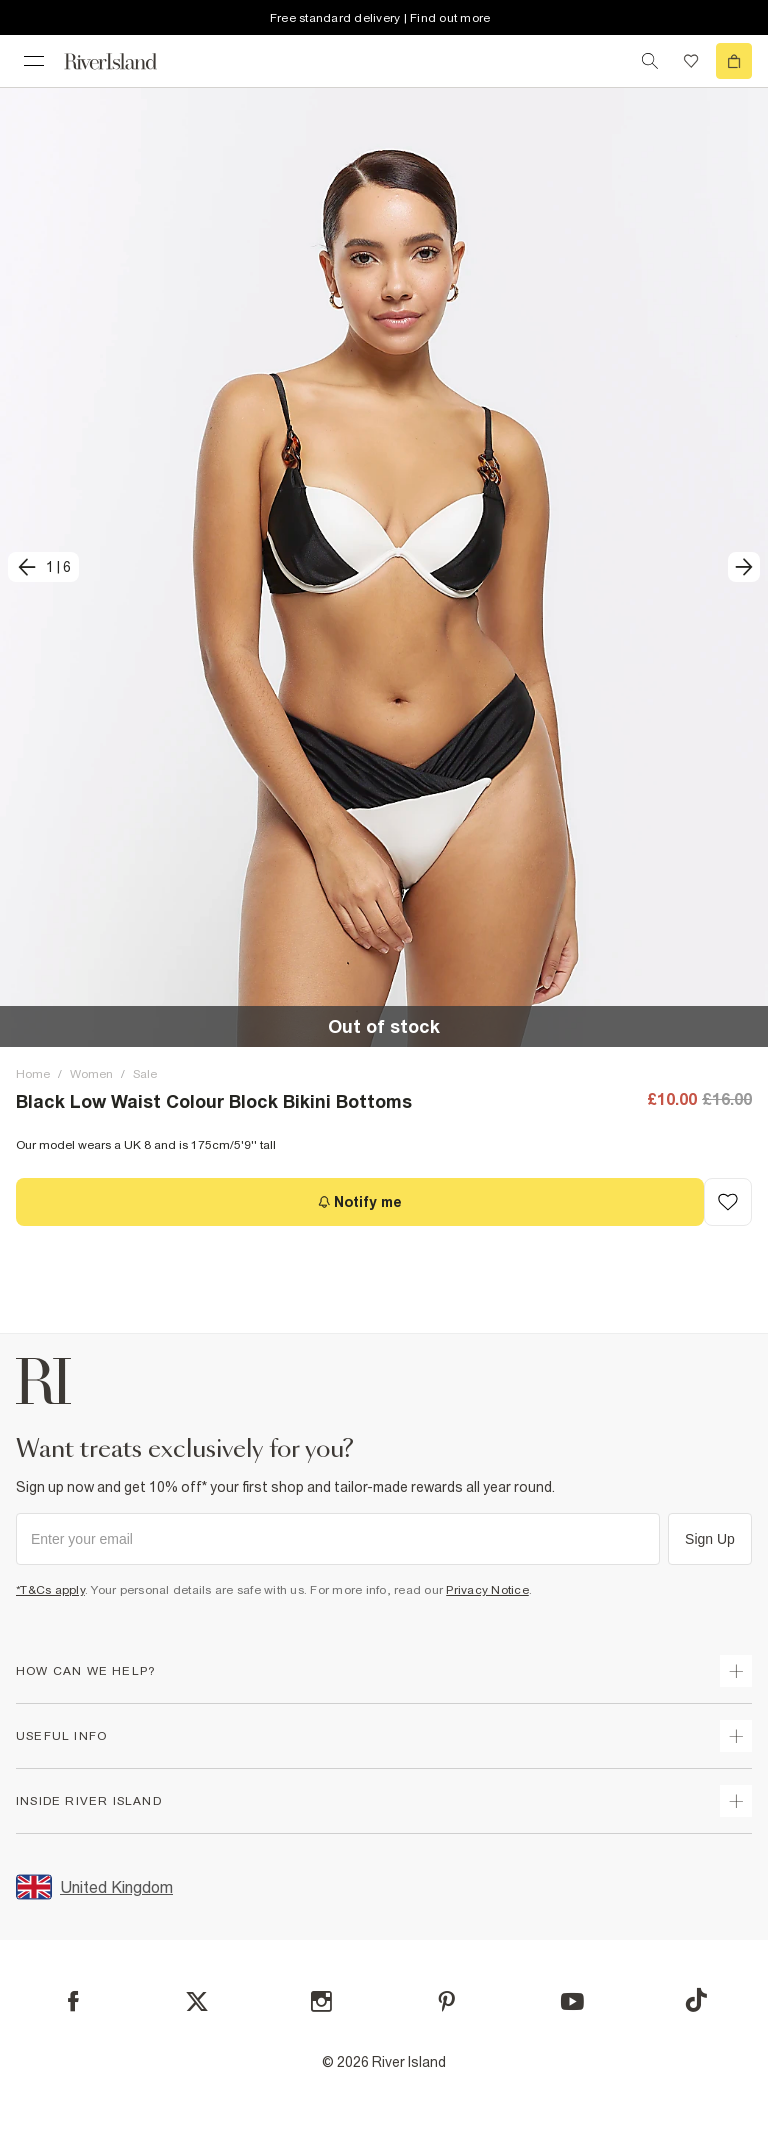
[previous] (43, 567)
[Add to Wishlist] (728, 1202)
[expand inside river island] (736, 1801)
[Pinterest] (446, 2001)
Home (33, 1074)
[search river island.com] (650, 61)
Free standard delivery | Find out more (380, 18)
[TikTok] (696, 2000)
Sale (145, 1074)
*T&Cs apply (50, 1590)
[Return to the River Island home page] (124, 61)
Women (91, 1074)
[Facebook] (73, 2001)
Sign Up (710, 1539)
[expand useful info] (736, 1736)
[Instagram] (321, 2001)
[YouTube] (572, 2001)
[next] (744, 567)
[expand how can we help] (736, 1671)
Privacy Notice (487, 1590)
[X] (197, 2002)
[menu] (34, 61)
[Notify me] (360, 1202)
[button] (384, 567)
